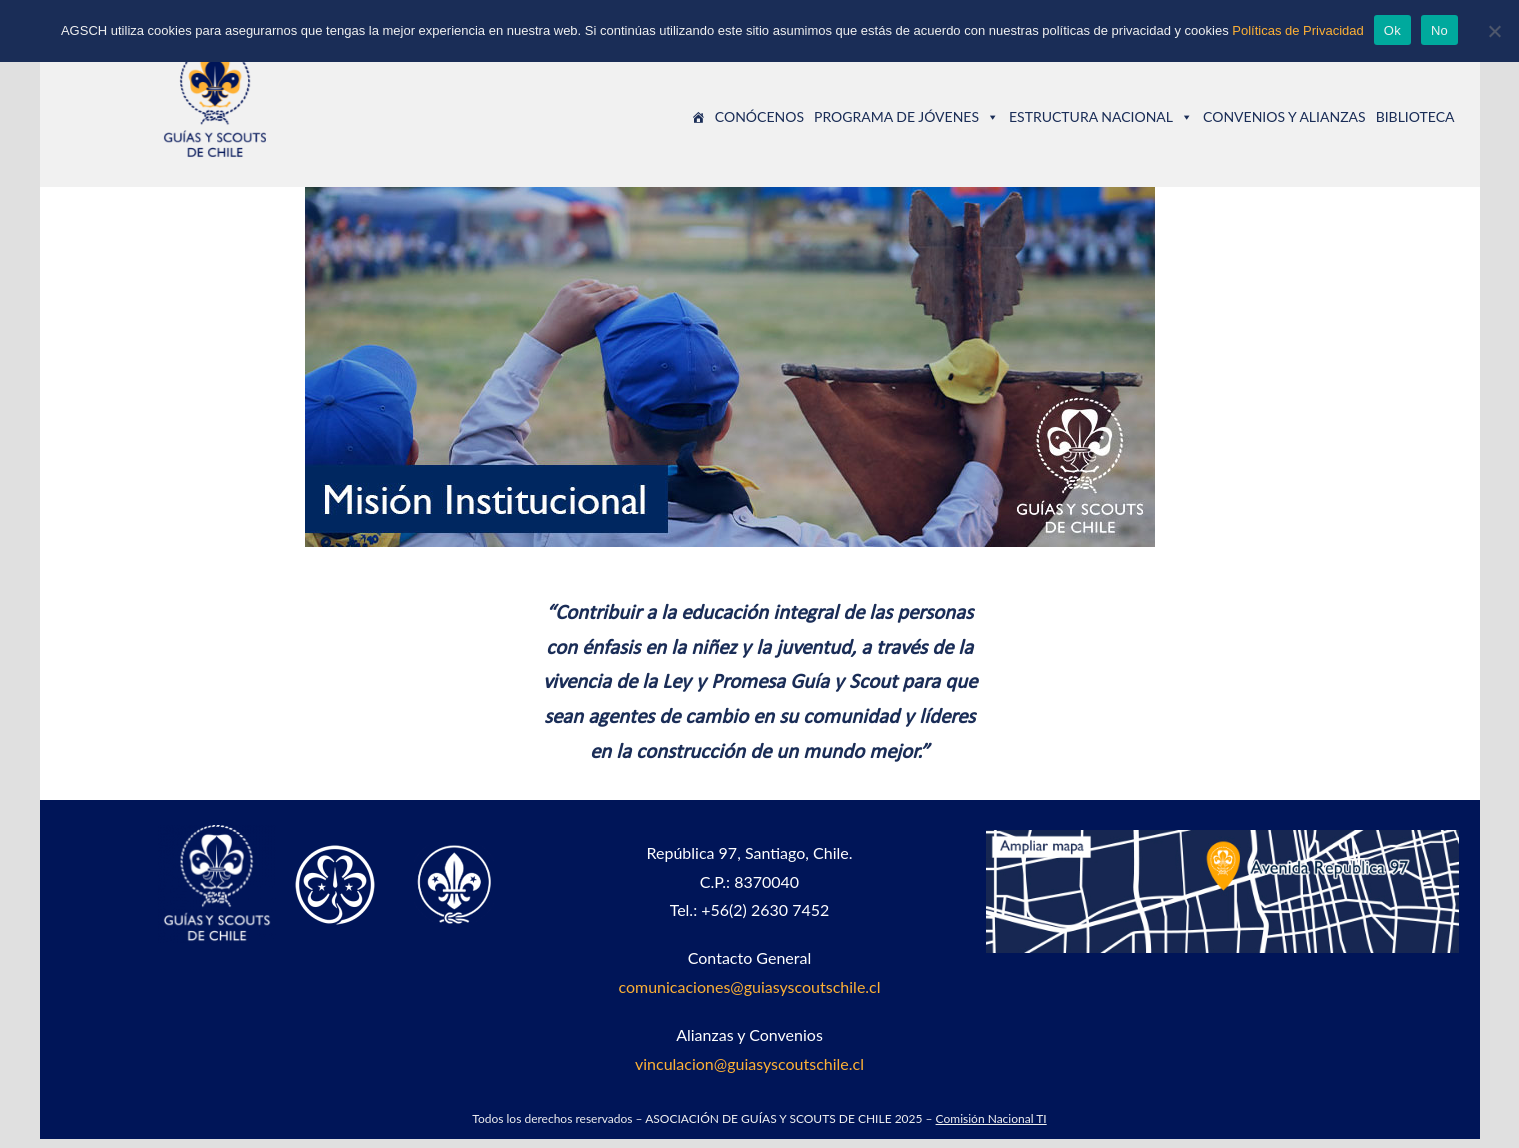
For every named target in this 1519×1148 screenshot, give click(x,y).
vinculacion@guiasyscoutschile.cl (749, 1072)
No (1439, 30)
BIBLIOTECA (1415, 120)
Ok (1392, 30)
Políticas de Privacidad (1298, 30)
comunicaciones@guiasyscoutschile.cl (749, 995)
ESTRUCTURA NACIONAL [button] (1101, 120)
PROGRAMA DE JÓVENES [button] (906, 120)
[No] (1494, 31)
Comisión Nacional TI (991, 1127)
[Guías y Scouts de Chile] (698, 121)
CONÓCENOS (759, 120)
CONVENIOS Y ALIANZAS (1284, 120)
